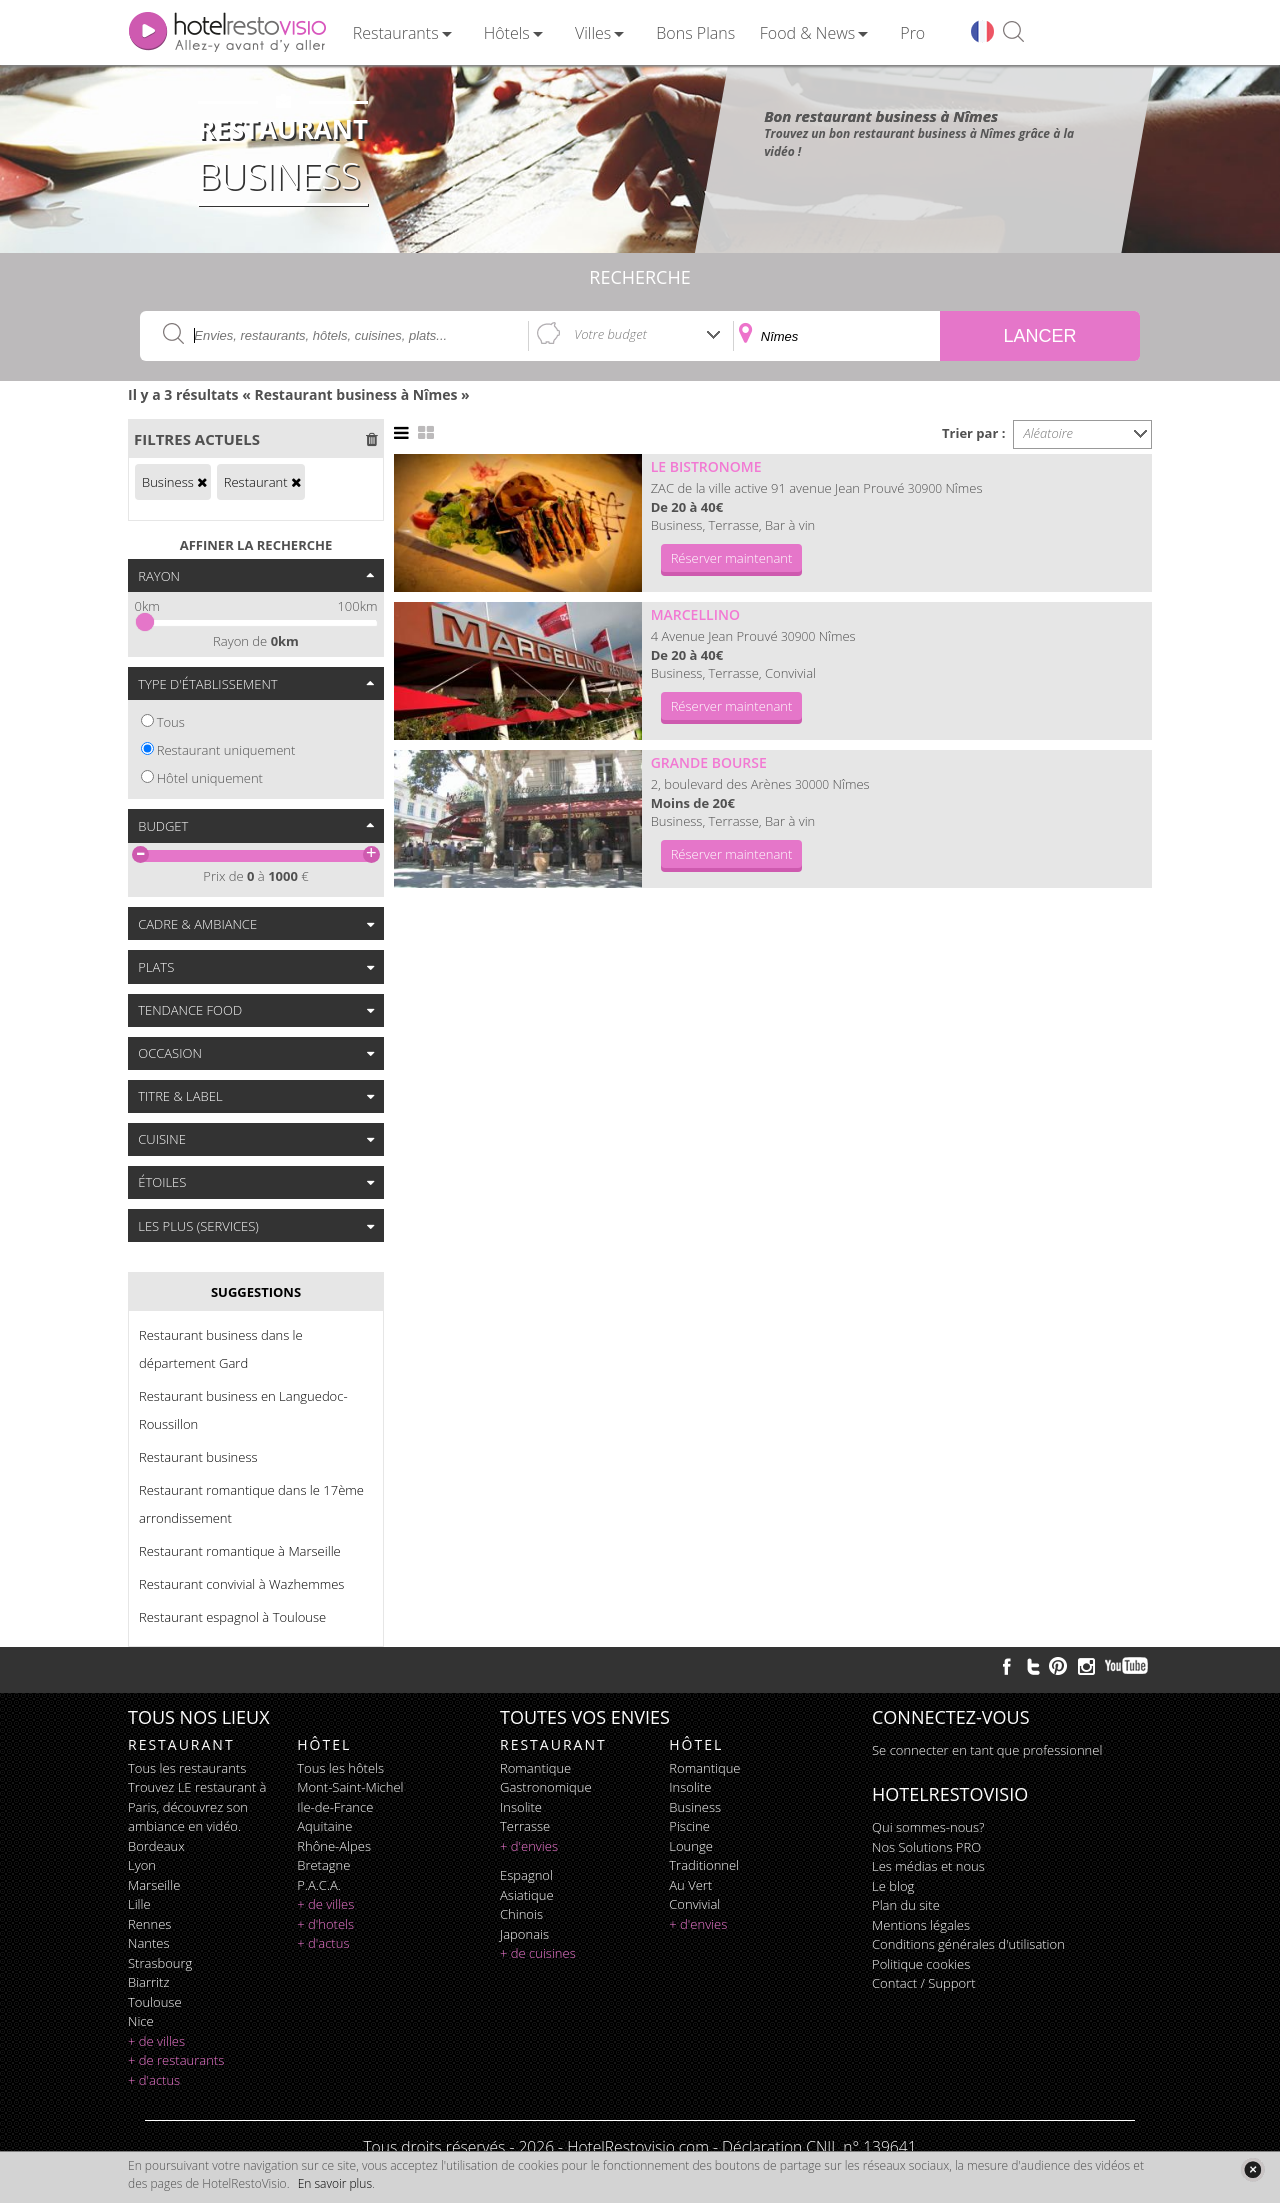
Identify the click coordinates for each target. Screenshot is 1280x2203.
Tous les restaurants (187, 1768)
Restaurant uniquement (226, 750)
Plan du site (906, 1905)
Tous (171, 722)
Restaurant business (198, 1457)
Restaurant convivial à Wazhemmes (241, 1584)
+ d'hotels (325, 1924)
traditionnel (704, 1865)
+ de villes (156, 2041)
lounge (691, 1846)
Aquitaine (324, 1826)
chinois (521, 1914)
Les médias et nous (928, 1866)
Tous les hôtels (340, 1768)
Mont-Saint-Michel (350, 1787)
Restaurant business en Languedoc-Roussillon (243, 1410)
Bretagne (323, 1865)
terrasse (525, 1826)
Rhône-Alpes (334, 1846)
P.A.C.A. (319, 1885)
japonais (524, 1934)
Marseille (154, 1885)
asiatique (527, 1895)
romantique (535, 1768)
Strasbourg (160, 1963)
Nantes (148, 1943)
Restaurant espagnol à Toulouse (232, 1617)
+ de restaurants (176, 2060)
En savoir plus (335, 2183)
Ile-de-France (335, 1807)
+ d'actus (154, 2080)
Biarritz (148, 1982)
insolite (521, 1807)
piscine (689, 1826)
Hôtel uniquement (210, 778)
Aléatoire (1049, 433)
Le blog (893, 1886)
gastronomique (546, 1787)
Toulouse (155, 2002)
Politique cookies (921, 1964)
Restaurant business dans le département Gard (221, 1349)
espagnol (526, 1875)
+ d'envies (529, 1846)
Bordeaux (156, 1846)
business (695, 1807)
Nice (141, 2021)
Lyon (142, 1865)
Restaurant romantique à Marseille (240, 1551)
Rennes (149, 1924)
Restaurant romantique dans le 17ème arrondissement (251, 1504)
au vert (690, 1885)
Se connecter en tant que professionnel (987, 1750)
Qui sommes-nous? (928, 1827)
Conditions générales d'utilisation (968, 1944)
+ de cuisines (538, 1953)
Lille (139, 1904)
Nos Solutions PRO (926, 1847)
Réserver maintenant (732, 558)
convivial (694, 1904)
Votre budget (610, 334)
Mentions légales (921, 1925)
